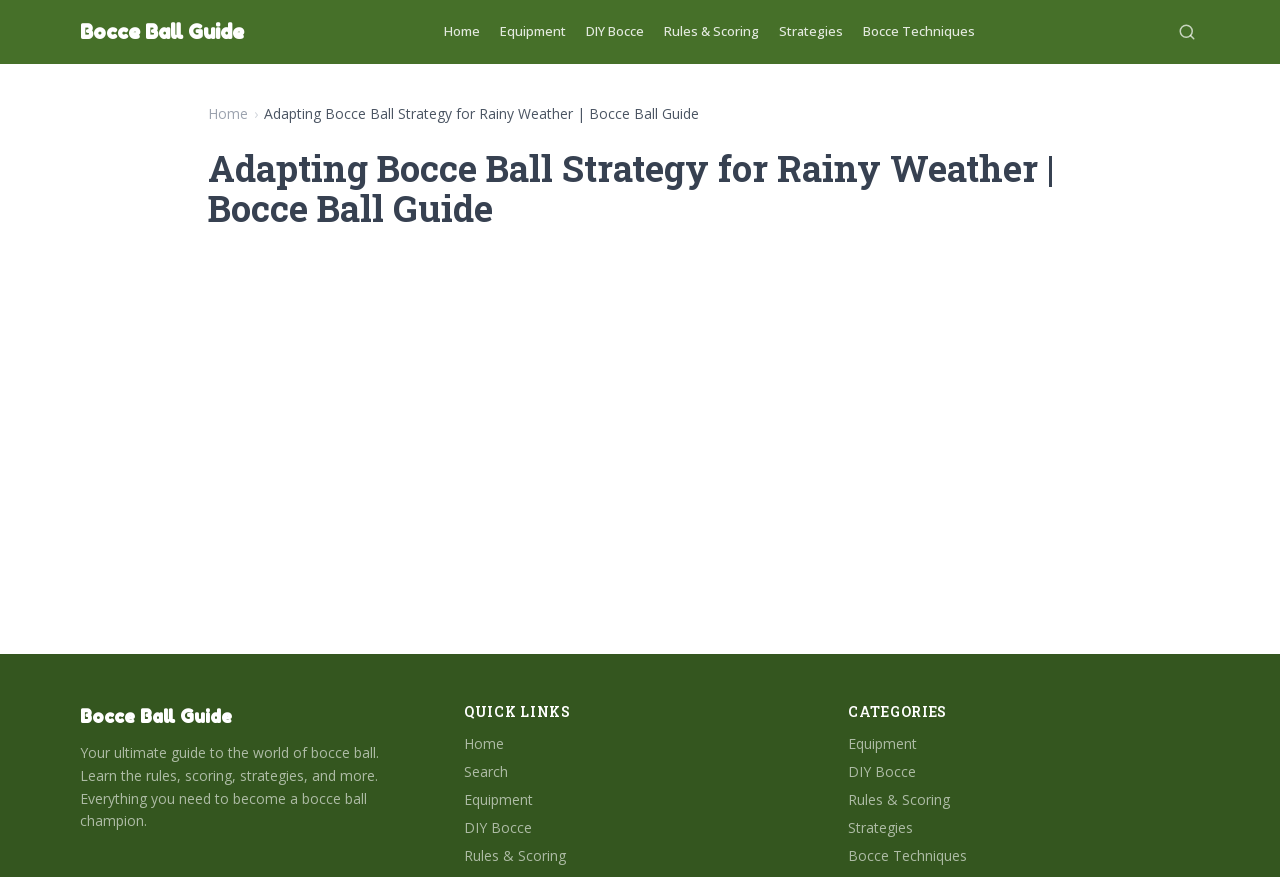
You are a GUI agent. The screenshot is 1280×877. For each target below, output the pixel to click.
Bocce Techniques (919, 31)
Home (462, 31)
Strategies (811, 31)
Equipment (533, 31)
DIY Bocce (615, 31)
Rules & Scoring (711, 31)
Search (486, 771)
